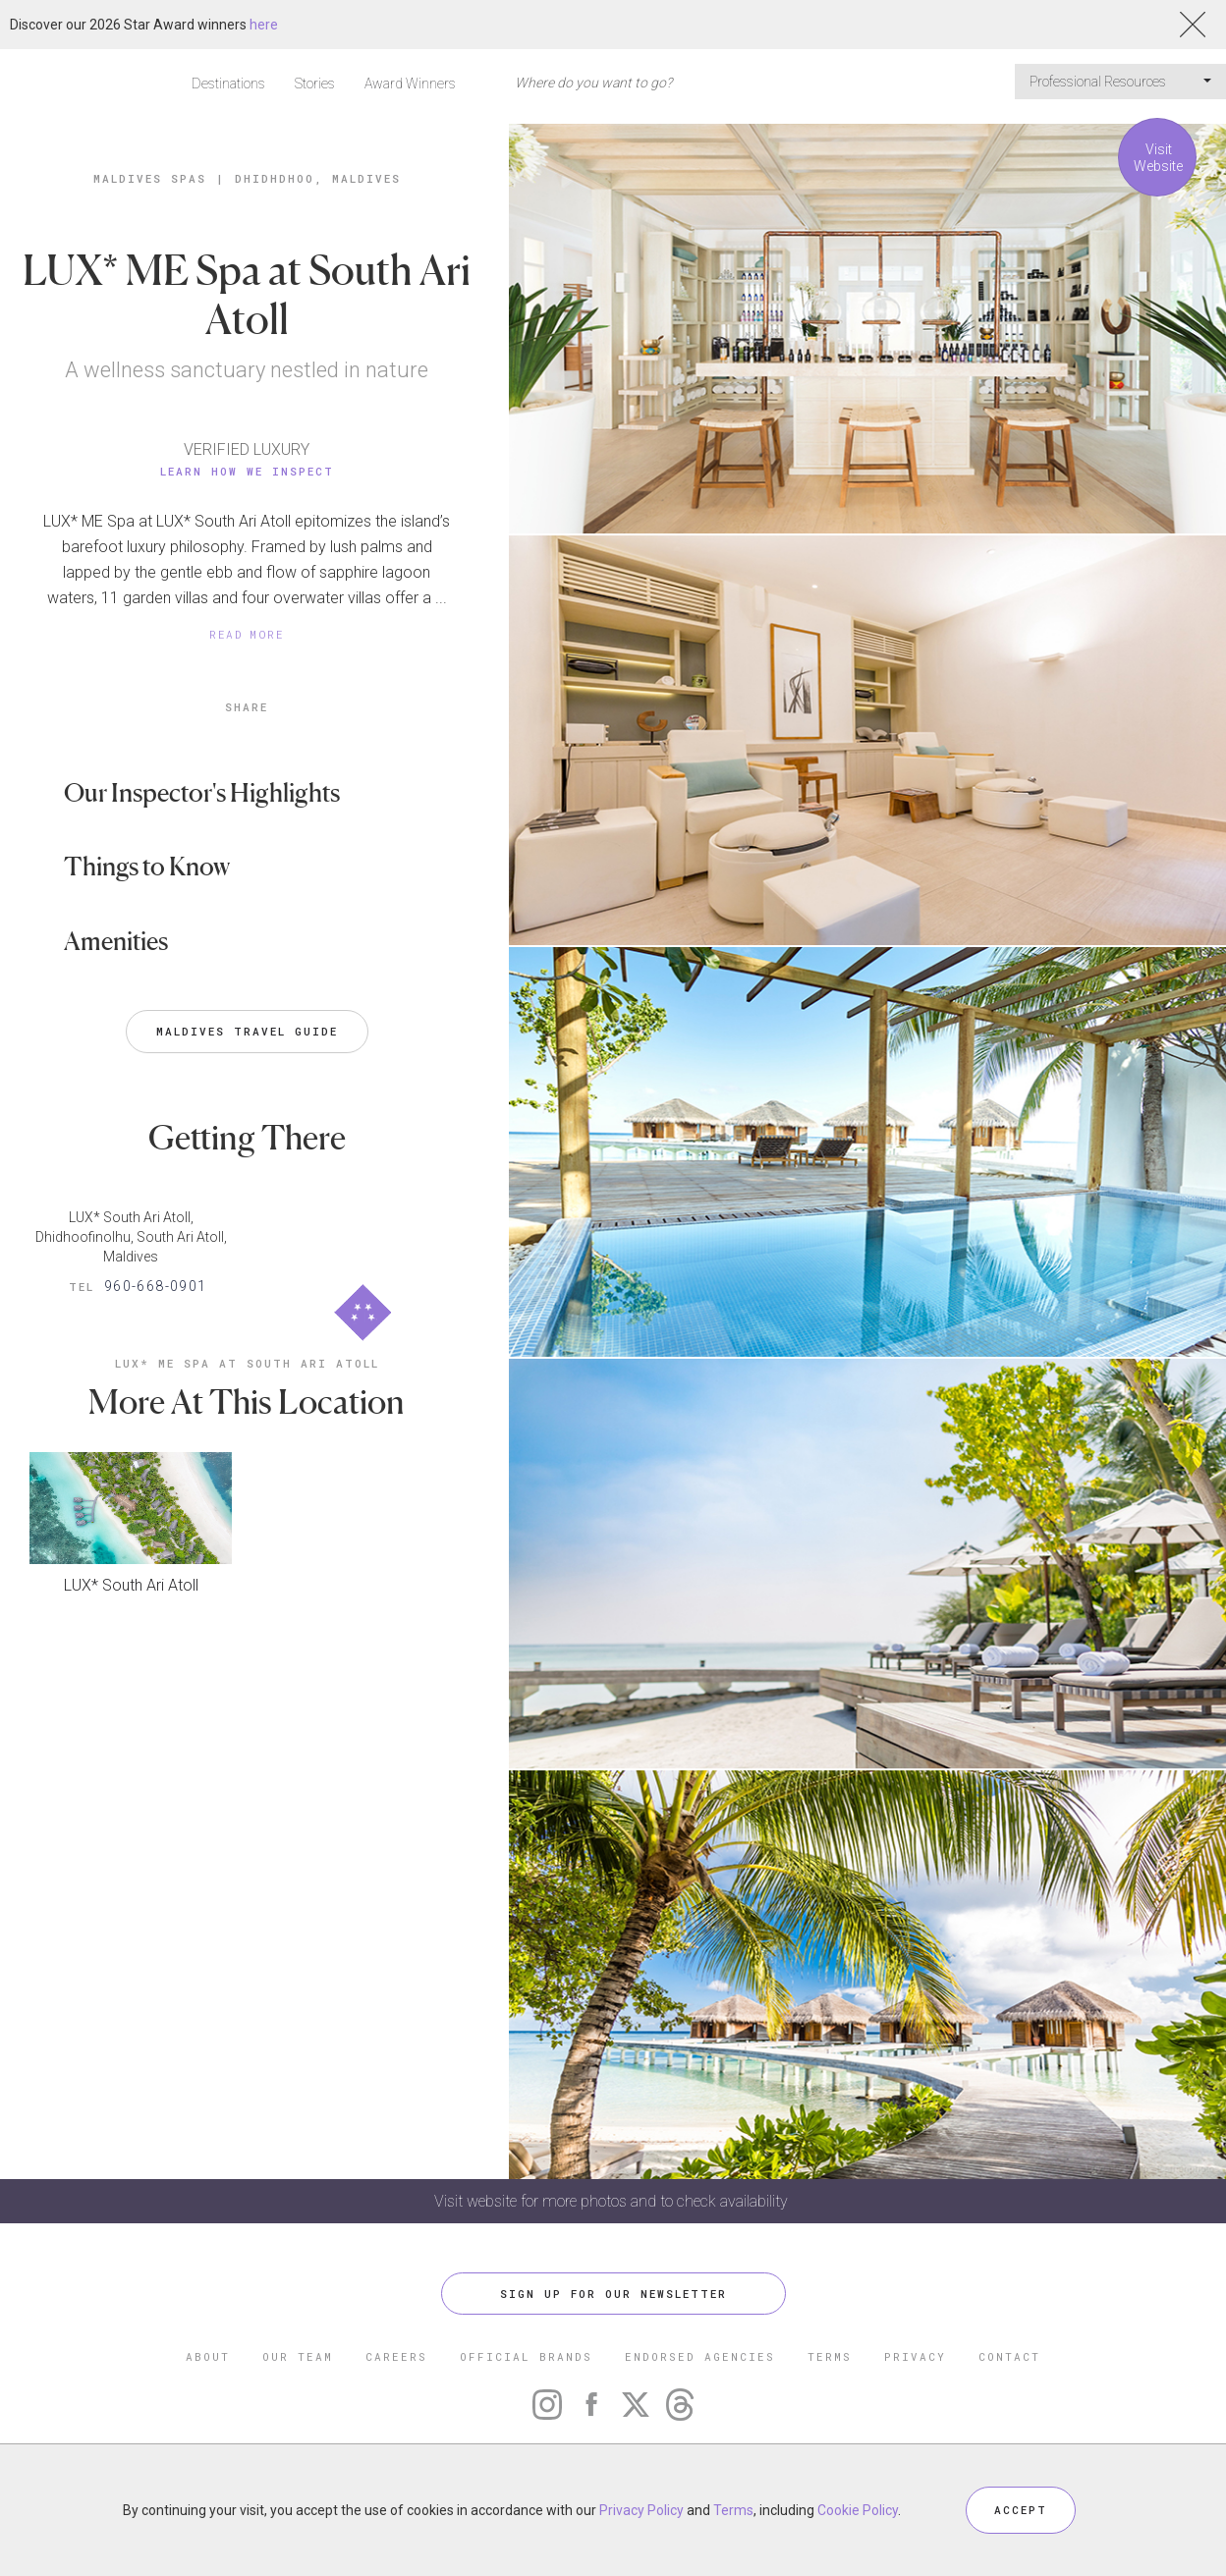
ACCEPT (1020, 2509)
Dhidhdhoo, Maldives (318, 178)
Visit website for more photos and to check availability (613, 2201)
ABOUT (208, 2356)
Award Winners (410, 83)
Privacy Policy (641, 2510)
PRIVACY (915, 2356)
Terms (733, 2510)
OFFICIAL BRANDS (526, 2356)
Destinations (228, 83)
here (264, 24)
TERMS (830, 2356)
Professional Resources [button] (1120, 81)
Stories (315, 83)
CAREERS (396, 2356)
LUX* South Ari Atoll (131, 1585)
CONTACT (1009, 2356)
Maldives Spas (149, 178)
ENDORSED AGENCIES (700, 2356)
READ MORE (246, 634)
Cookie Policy (857, 2510)
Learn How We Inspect (247, 471)
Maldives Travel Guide (247, 1031)
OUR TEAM (297, 2356)
